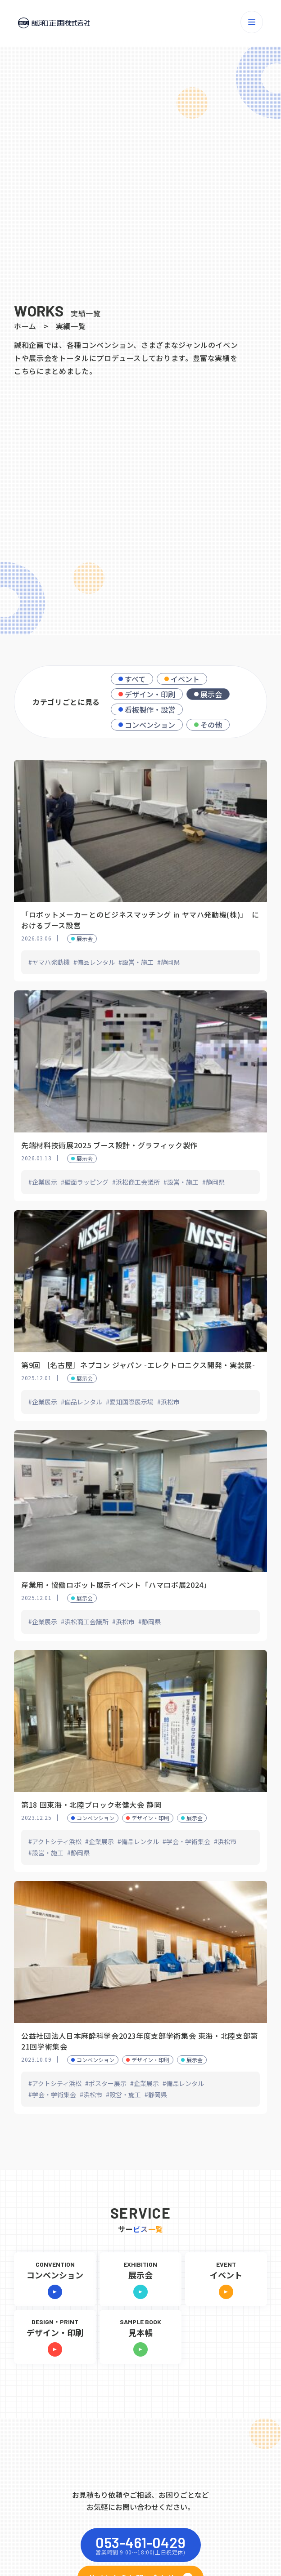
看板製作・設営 (150, 709)
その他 (211, 724)
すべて (135, 678)
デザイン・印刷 (150, 694)
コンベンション (150, 724)
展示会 (211, 694)
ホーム (25, 326)
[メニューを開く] (251, 22)
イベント (185, 678)
